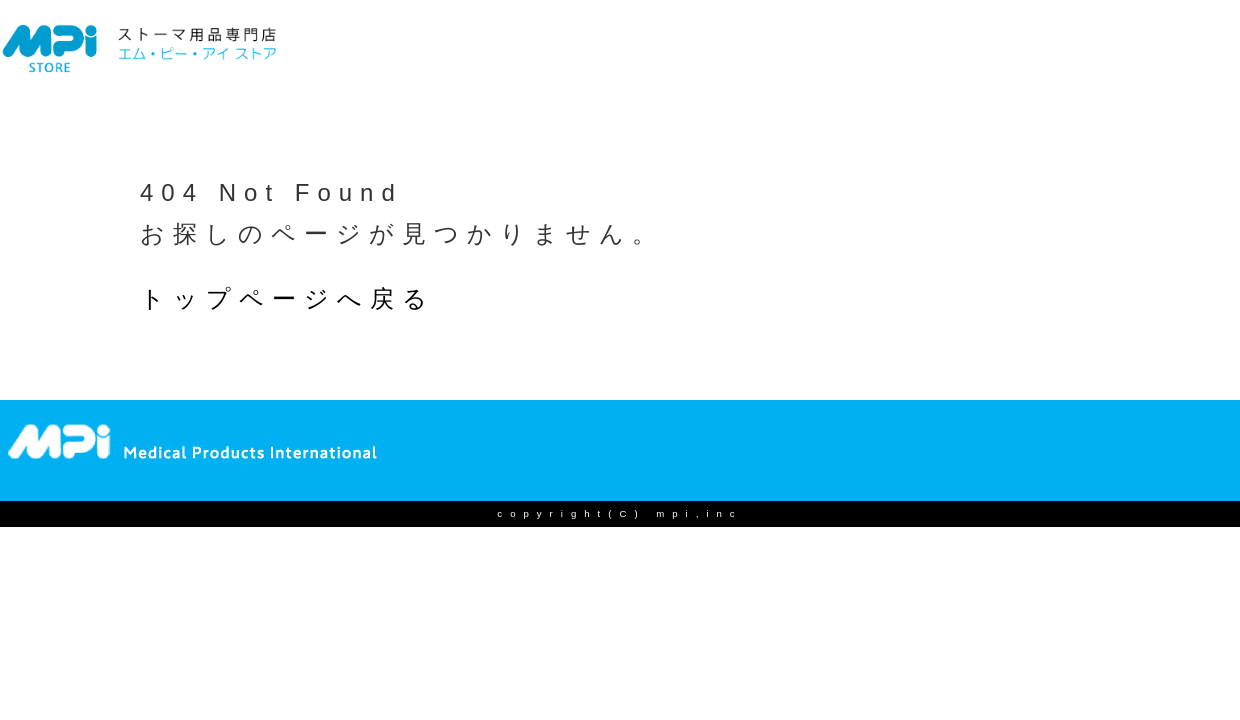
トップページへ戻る (287, 298)
